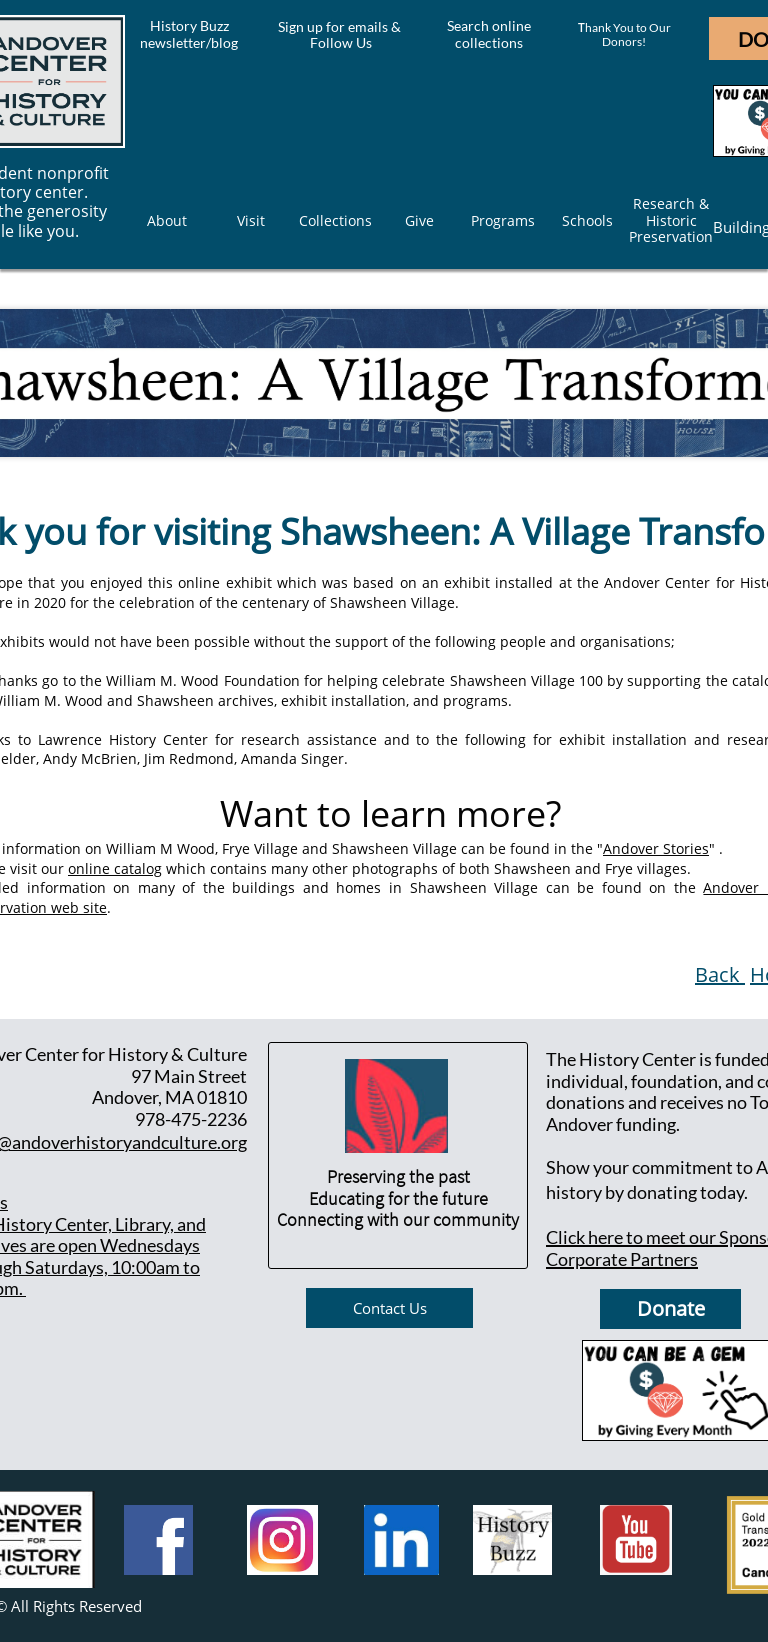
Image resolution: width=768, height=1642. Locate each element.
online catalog (115, 868)
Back (720, 974)
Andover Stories (656, 848)
